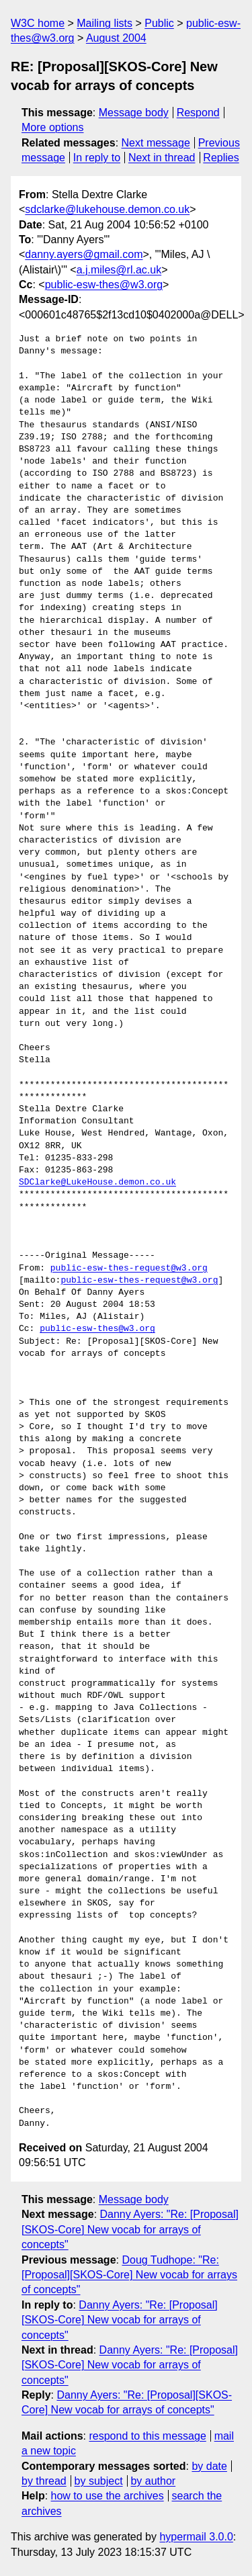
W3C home (38, 23)
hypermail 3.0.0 (196, 2536)
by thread (44, 2481)
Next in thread (162, 157)
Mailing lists (104, 23)
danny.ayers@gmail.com (83, 254)
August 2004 (116, 38)
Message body (134, 112)
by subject (99, 2481)
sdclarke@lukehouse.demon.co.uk (107, 209)
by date (209, 2466)
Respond (198, 112)
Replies (221, 157)
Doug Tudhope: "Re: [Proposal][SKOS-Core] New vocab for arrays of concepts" (129, 2275)
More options (53, 127)
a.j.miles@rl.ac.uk (119, 269)
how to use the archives (107, 2495)
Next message (156, 142)
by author (152, 2481)
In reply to (96, 157)
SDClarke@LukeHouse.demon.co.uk (97, 1182)
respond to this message (147, 2436)
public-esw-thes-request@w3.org (129, 1268)
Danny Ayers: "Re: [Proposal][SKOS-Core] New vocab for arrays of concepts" (130, 2229)
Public (159, 23)
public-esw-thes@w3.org (104, 284)
